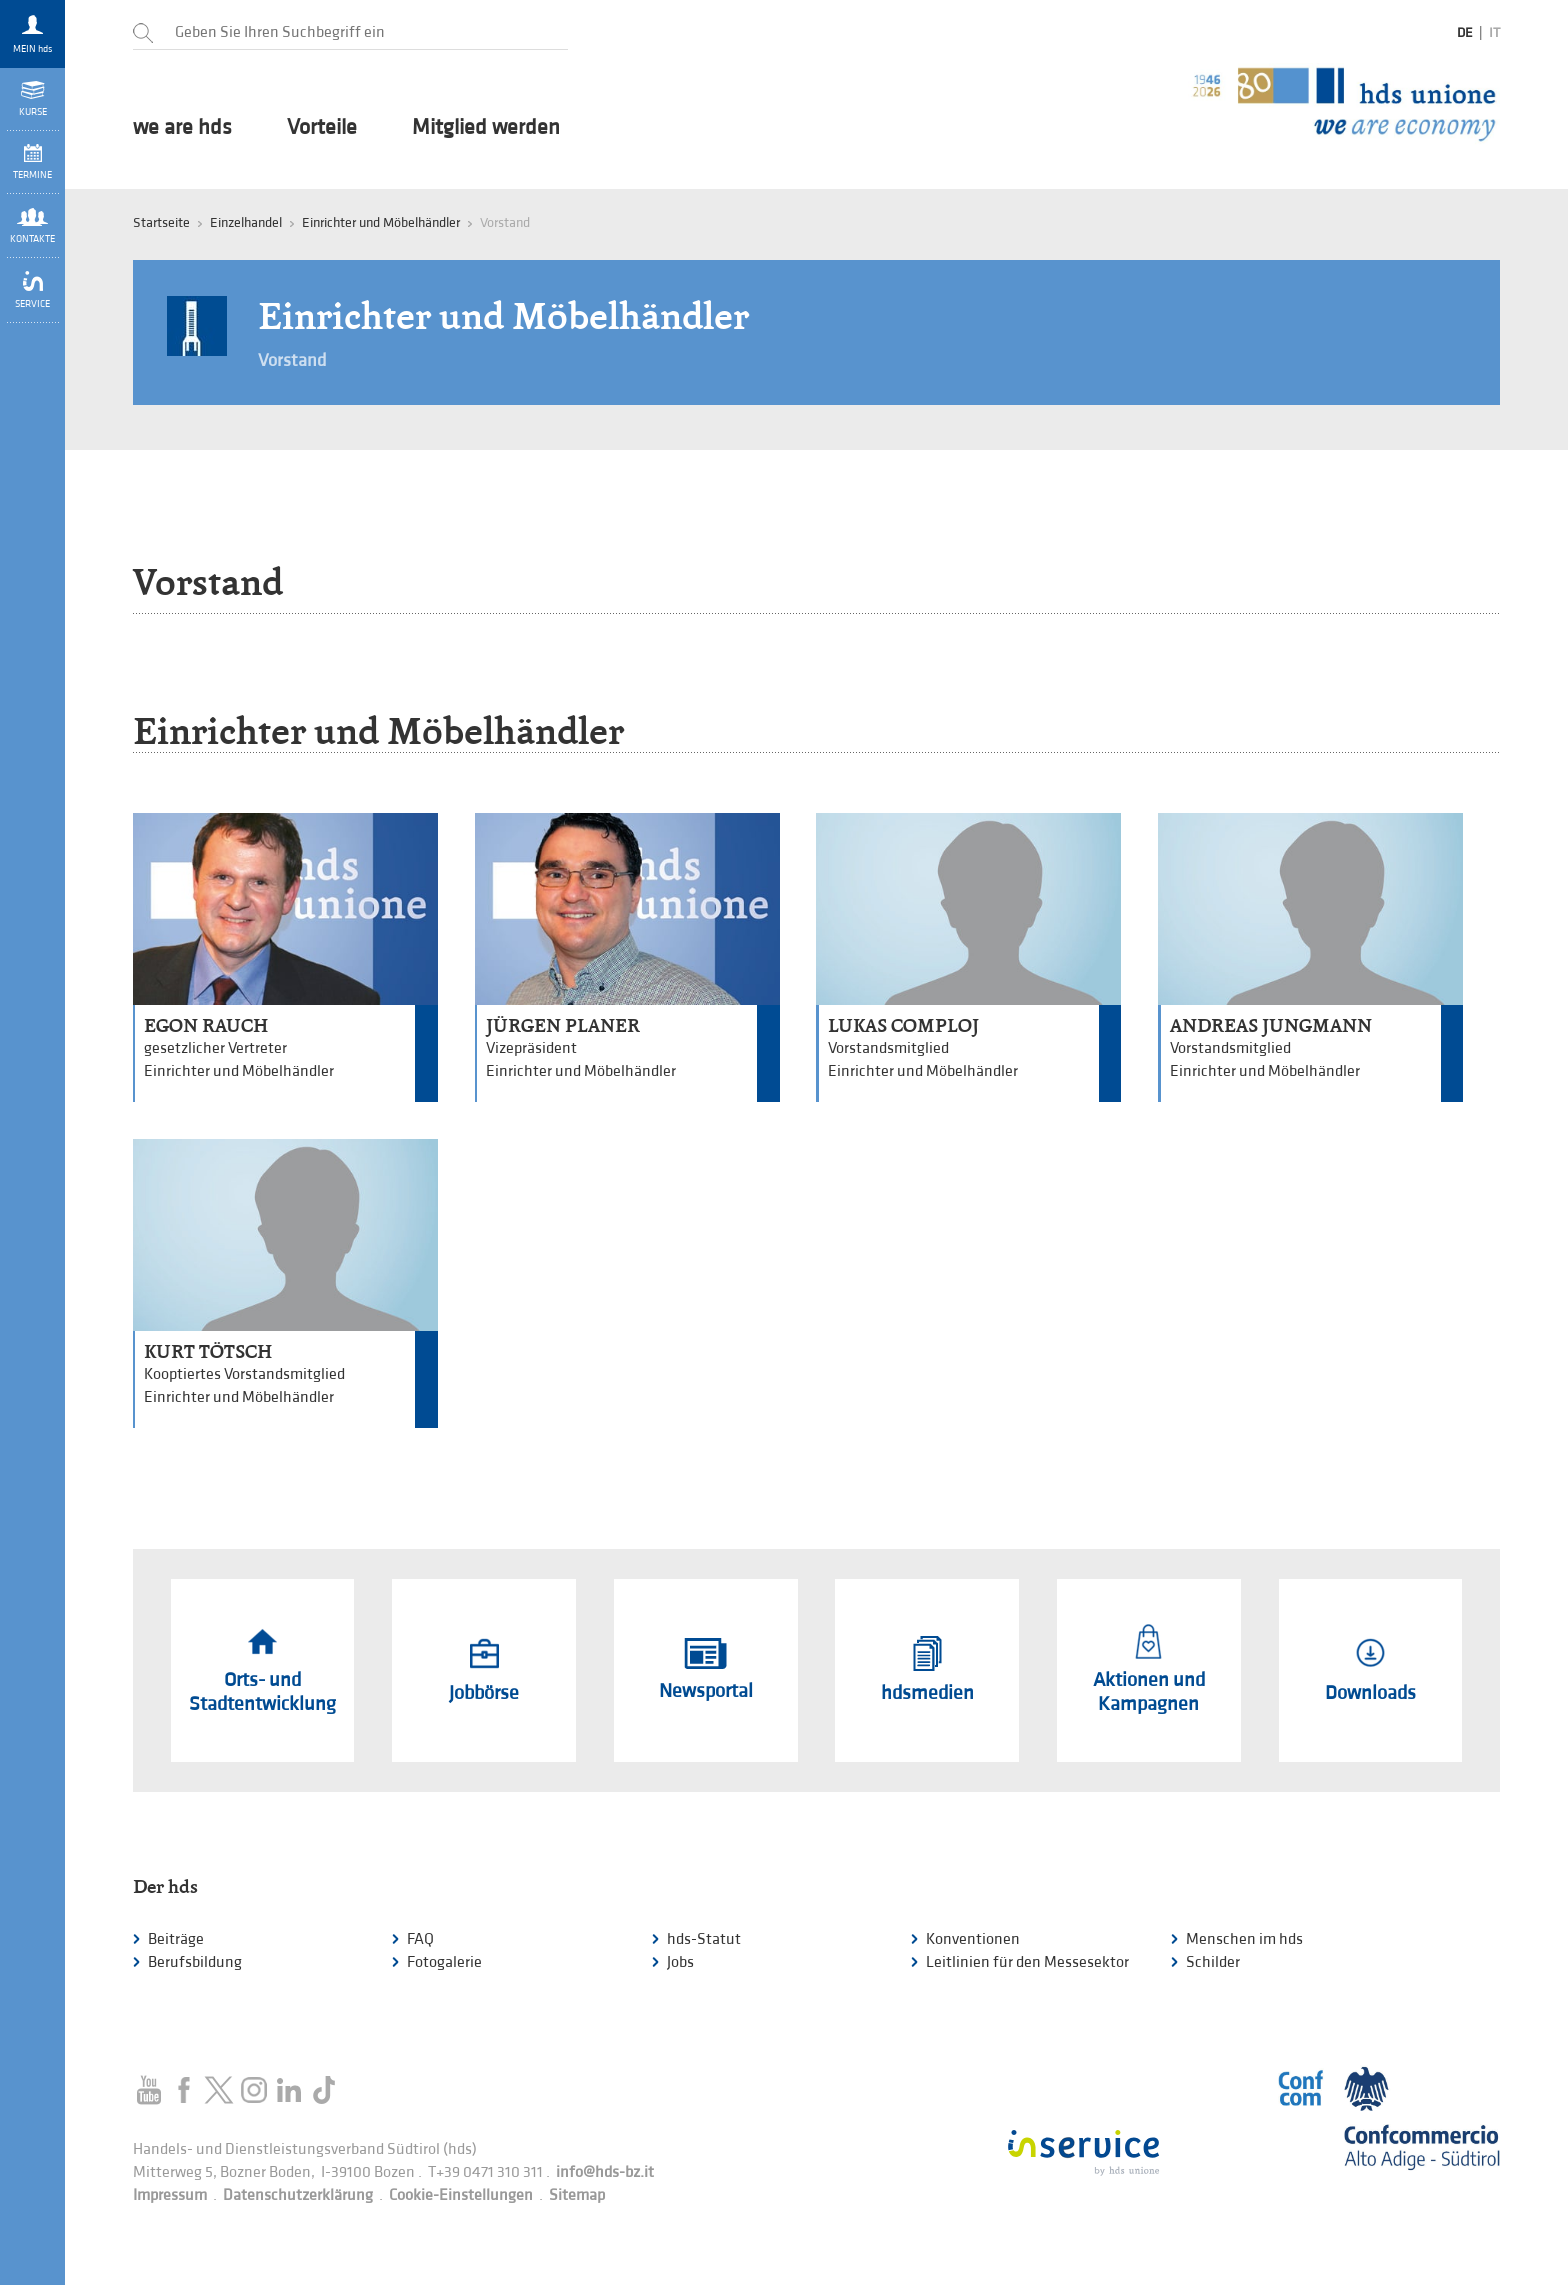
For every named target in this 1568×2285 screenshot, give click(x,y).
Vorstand (292, 360)
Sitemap (577, 2195)
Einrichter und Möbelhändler (381, 222)
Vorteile (322, 128)
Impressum (170, 2195)
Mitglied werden (486, 128)
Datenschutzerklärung (298, 2195)
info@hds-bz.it (605, 2172)
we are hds (182, 128)
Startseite (161, 222)
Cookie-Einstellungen (461, 2195)
